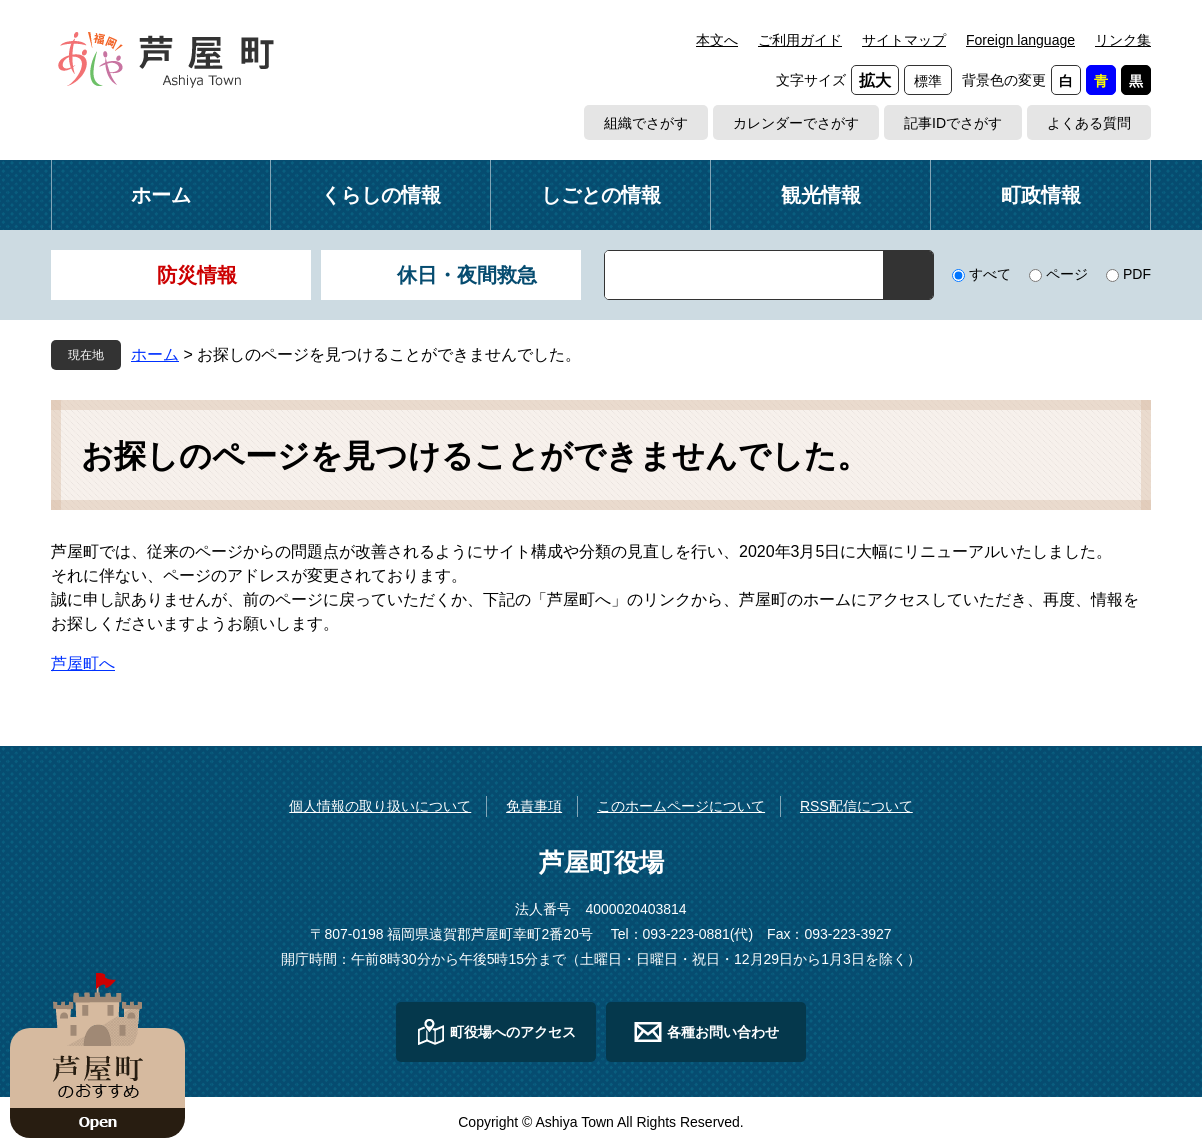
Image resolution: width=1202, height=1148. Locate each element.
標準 (928, 81)
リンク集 (1123, 40)
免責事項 (534, 806)
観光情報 (821, 195)
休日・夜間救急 (467, 275)
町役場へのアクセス (513, 1032)
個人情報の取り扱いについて (380, 806)
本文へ (717, 40)
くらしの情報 (381, 195)
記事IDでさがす (953, 123)
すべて (990, 274)
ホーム (161, 195)
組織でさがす (646, 123)
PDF (1137, 274)
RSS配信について (856, 806)
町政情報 (1041, 195)
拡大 (875, 80)
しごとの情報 (601, 195)
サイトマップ (904, 40)
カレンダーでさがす (796, 123)
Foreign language (1020, 40)
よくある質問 (1089, 123)
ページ (1067, 274)
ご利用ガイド (800, 40)
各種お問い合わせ (723, 1032)
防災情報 (197, 275)
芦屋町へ (83, 663)
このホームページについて (681, 806)
